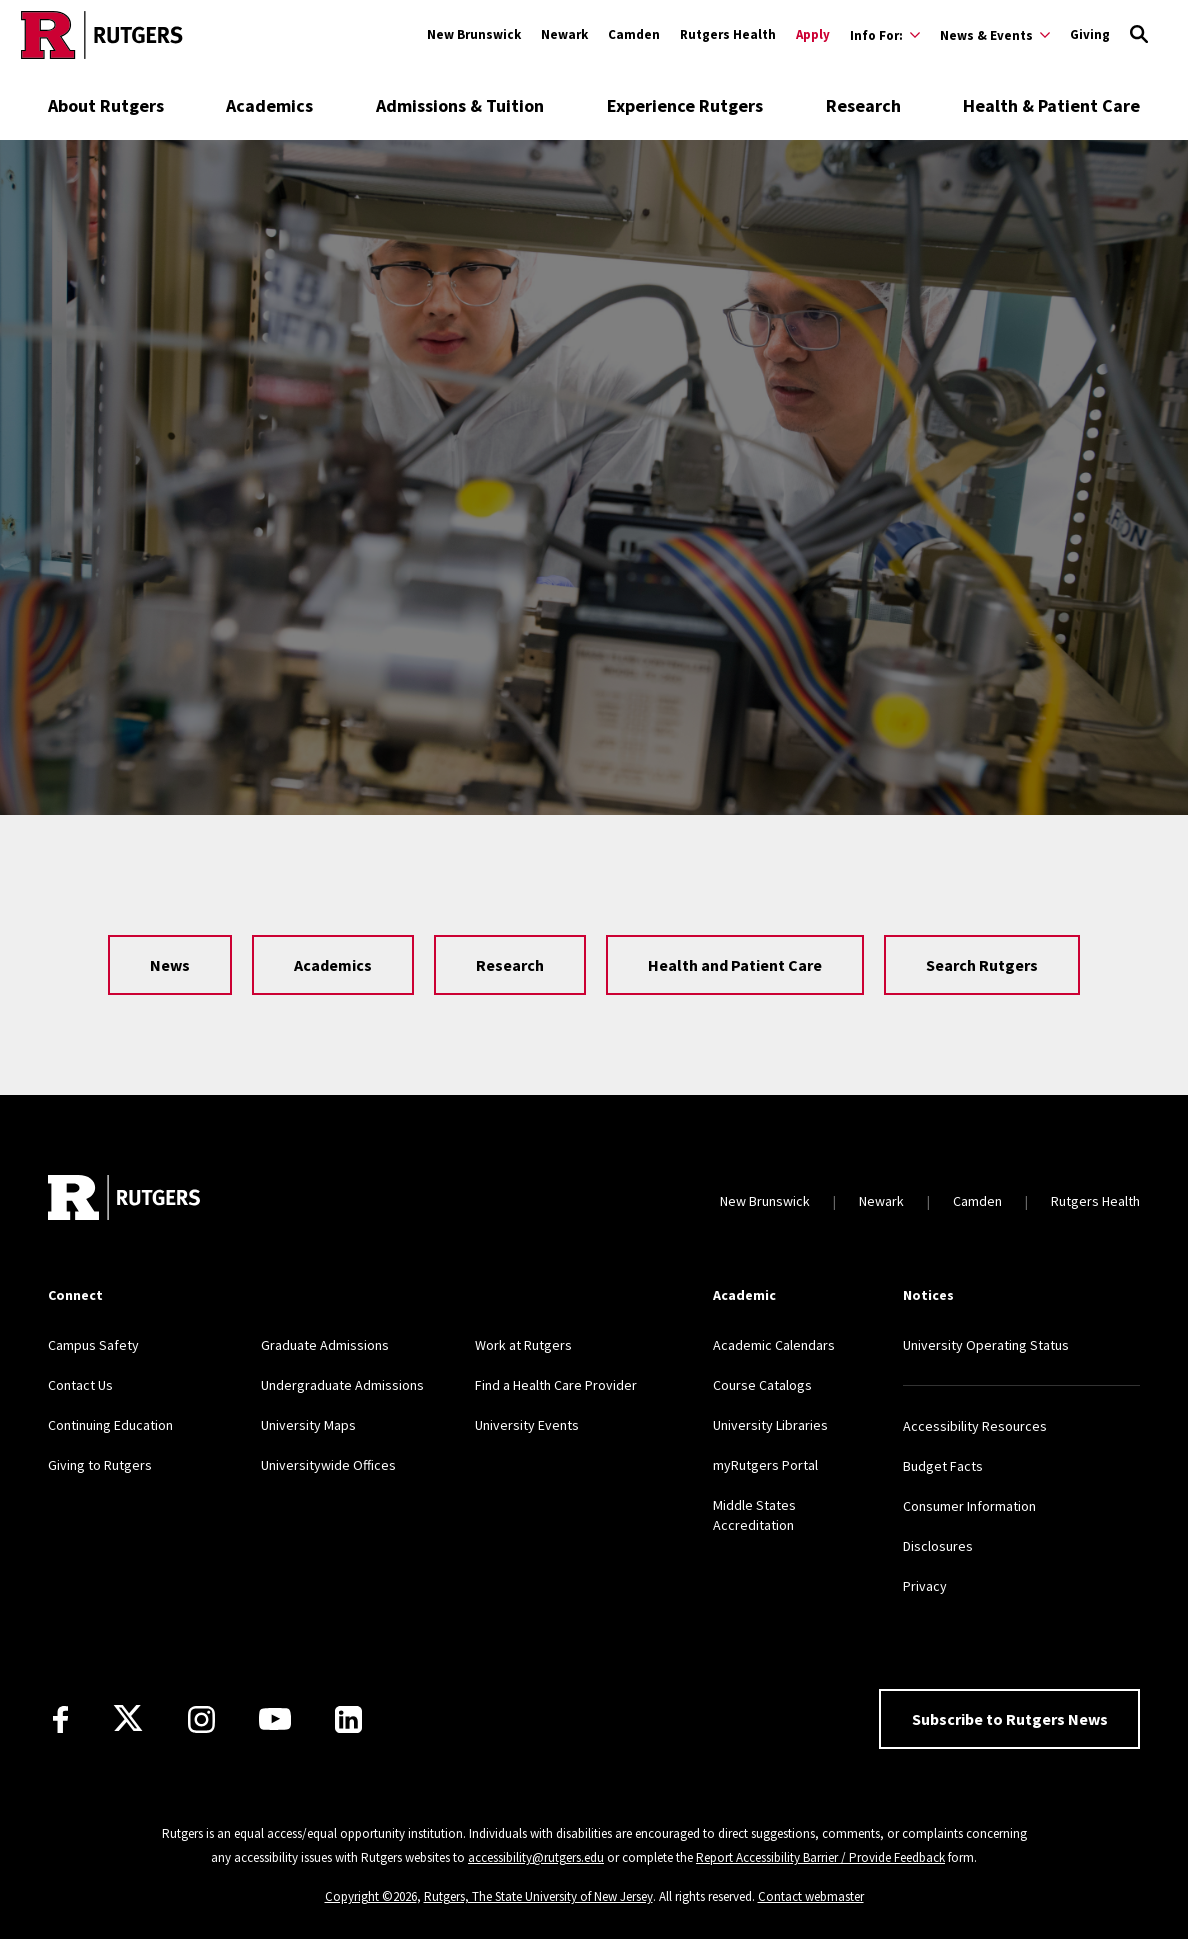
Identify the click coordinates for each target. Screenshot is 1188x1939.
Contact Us (80, 1385)
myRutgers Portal (765, 1465)
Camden (634, 34)
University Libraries (770, 1425)
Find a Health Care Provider (556, 1385)
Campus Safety (93, 1345)
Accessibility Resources (975, 1426)
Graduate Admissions (325, 1345)
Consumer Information (969, 1506)
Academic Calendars (774, 1345)
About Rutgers (106, 105)
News (170, 965)
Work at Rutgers (523, 1345)
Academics (269, 105)
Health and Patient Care (735, 965)
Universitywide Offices (328, 1465)
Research (863, 105)
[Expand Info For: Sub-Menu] (885, 35)
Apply (813, 34)
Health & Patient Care (1051, 105)
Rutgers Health (728, 34)
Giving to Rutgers (100, 1465)
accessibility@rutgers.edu (536, 1857)
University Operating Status (986, 1345)
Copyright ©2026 (371, 1896)
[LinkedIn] (348, 1719)
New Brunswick (474, 34)
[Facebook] (60, 1719)
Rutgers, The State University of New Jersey (538, 1896)
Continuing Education (110, 1425)
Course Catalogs (762, 1385)
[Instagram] (201, 1719)
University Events (527, 1425)
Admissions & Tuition (460, 105)
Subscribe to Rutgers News (1010, 1719)
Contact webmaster (811, 1896)
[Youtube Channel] (275, 1719)
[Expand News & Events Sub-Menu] (995, 35)
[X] (128, 1719)
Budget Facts (943, 1466)
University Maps (308, 1425)
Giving (1090, 34)
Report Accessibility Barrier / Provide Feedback (820, 1857)
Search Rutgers (982, 965)
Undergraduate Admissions (342, 1385)
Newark (564, 34)
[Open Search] (1139, 35)
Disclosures (938, 1546)
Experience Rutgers (685, 105)
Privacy (925, 1586)
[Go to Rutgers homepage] (102, 35)
